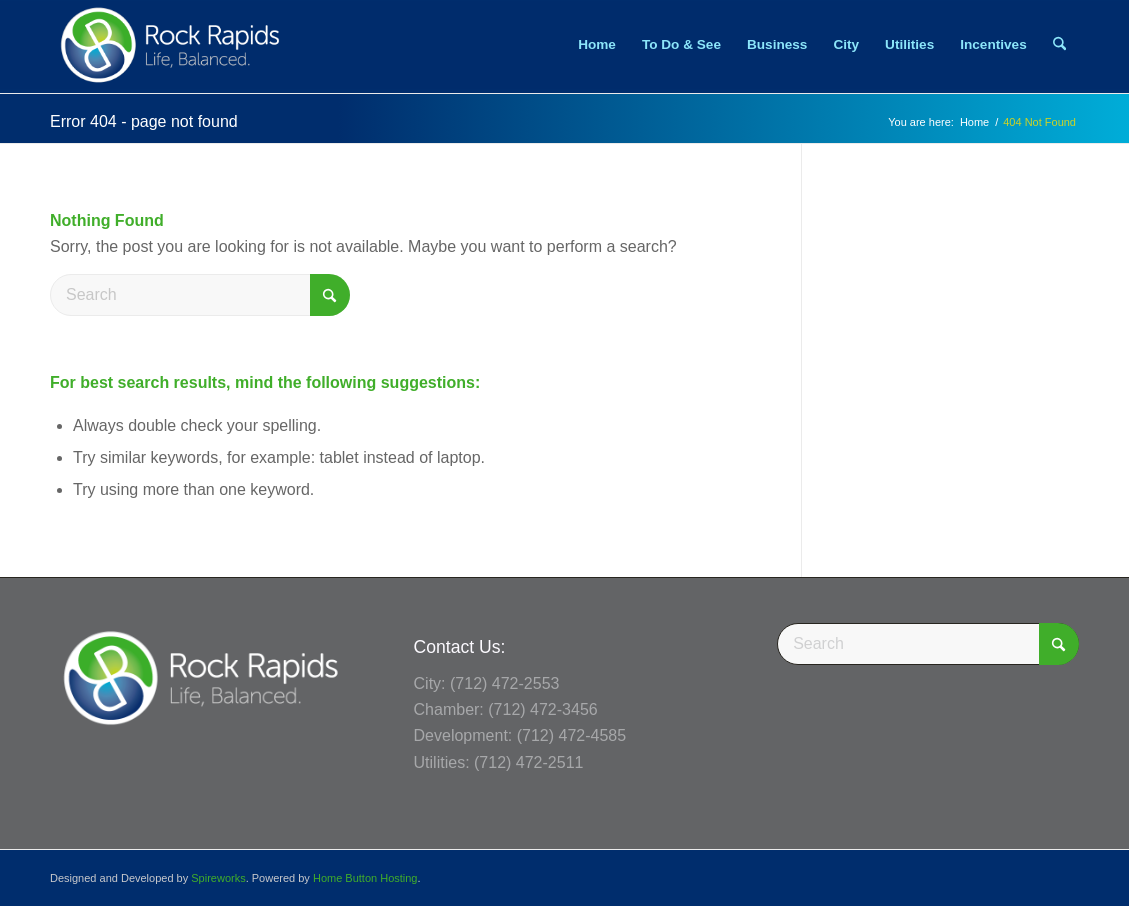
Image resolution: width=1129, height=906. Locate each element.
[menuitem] (597, 45)
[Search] (1059, 45)
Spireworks (218, 878)
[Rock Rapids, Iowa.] (169, 45)
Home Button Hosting (365, 878)
